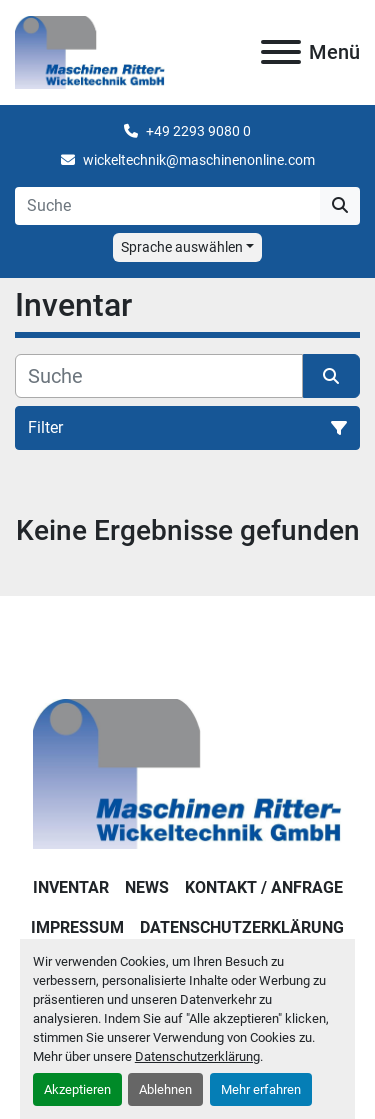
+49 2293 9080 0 (198, 131)
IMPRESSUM (77, 927)
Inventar (71, 887)
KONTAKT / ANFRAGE (264, 887)
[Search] (167, 206)
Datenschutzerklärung (197, 1056)
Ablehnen (165, 1089)
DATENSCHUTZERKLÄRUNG (242, 927)
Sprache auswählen (182, 247)
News (147, 887)
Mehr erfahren (261, 1089)
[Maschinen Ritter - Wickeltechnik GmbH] (187, 772)
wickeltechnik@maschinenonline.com (199, 160)
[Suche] (159, 376)
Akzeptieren (77, 1089)
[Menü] (281, 52)
